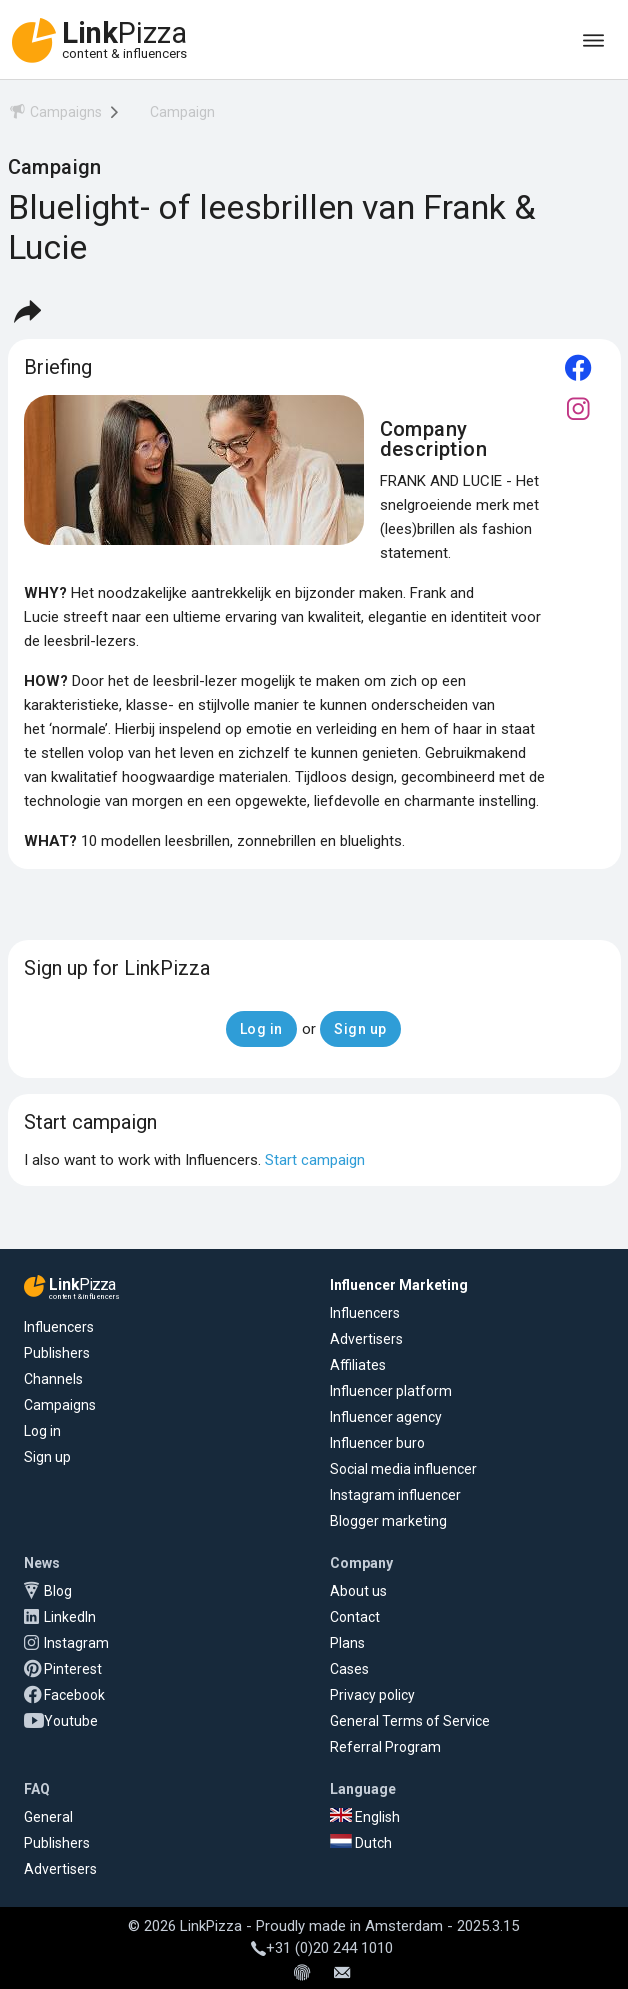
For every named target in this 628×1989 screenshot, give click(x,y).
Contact (355, 1617)
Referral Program (385, 1747)
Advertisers (366, 1339)
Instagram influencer (395, 1495)
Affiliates (358, 1365)
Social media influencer (403, 1469)
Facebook (74, 1695)
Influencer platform (391, 1391)
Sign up (47, 1457)
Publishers (57, 1353)
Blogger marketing (388, 1521)
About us (358, 1591)
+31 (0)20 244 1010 (322, 1948)
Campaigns (60, 1405)
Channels (53, 1379)
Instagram (76, 1643)
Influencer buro (377, 1443)
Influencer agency (386, 1417)
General (48, 1817)
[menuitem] (55, 115)
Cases (349, 1669)
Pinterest (73, 1669)
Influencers (59, 1327)
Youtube (71, 1721)
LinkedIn (70, 1617)
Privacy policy (372, 1695)
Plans (347, 1643)
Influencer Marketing (399, 1285)
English (365, 1817)
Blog (58, 1591)
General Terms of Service (410, 1721)
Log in (42, 1431)
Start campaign (315, 1160)
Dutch (361, 1843)
